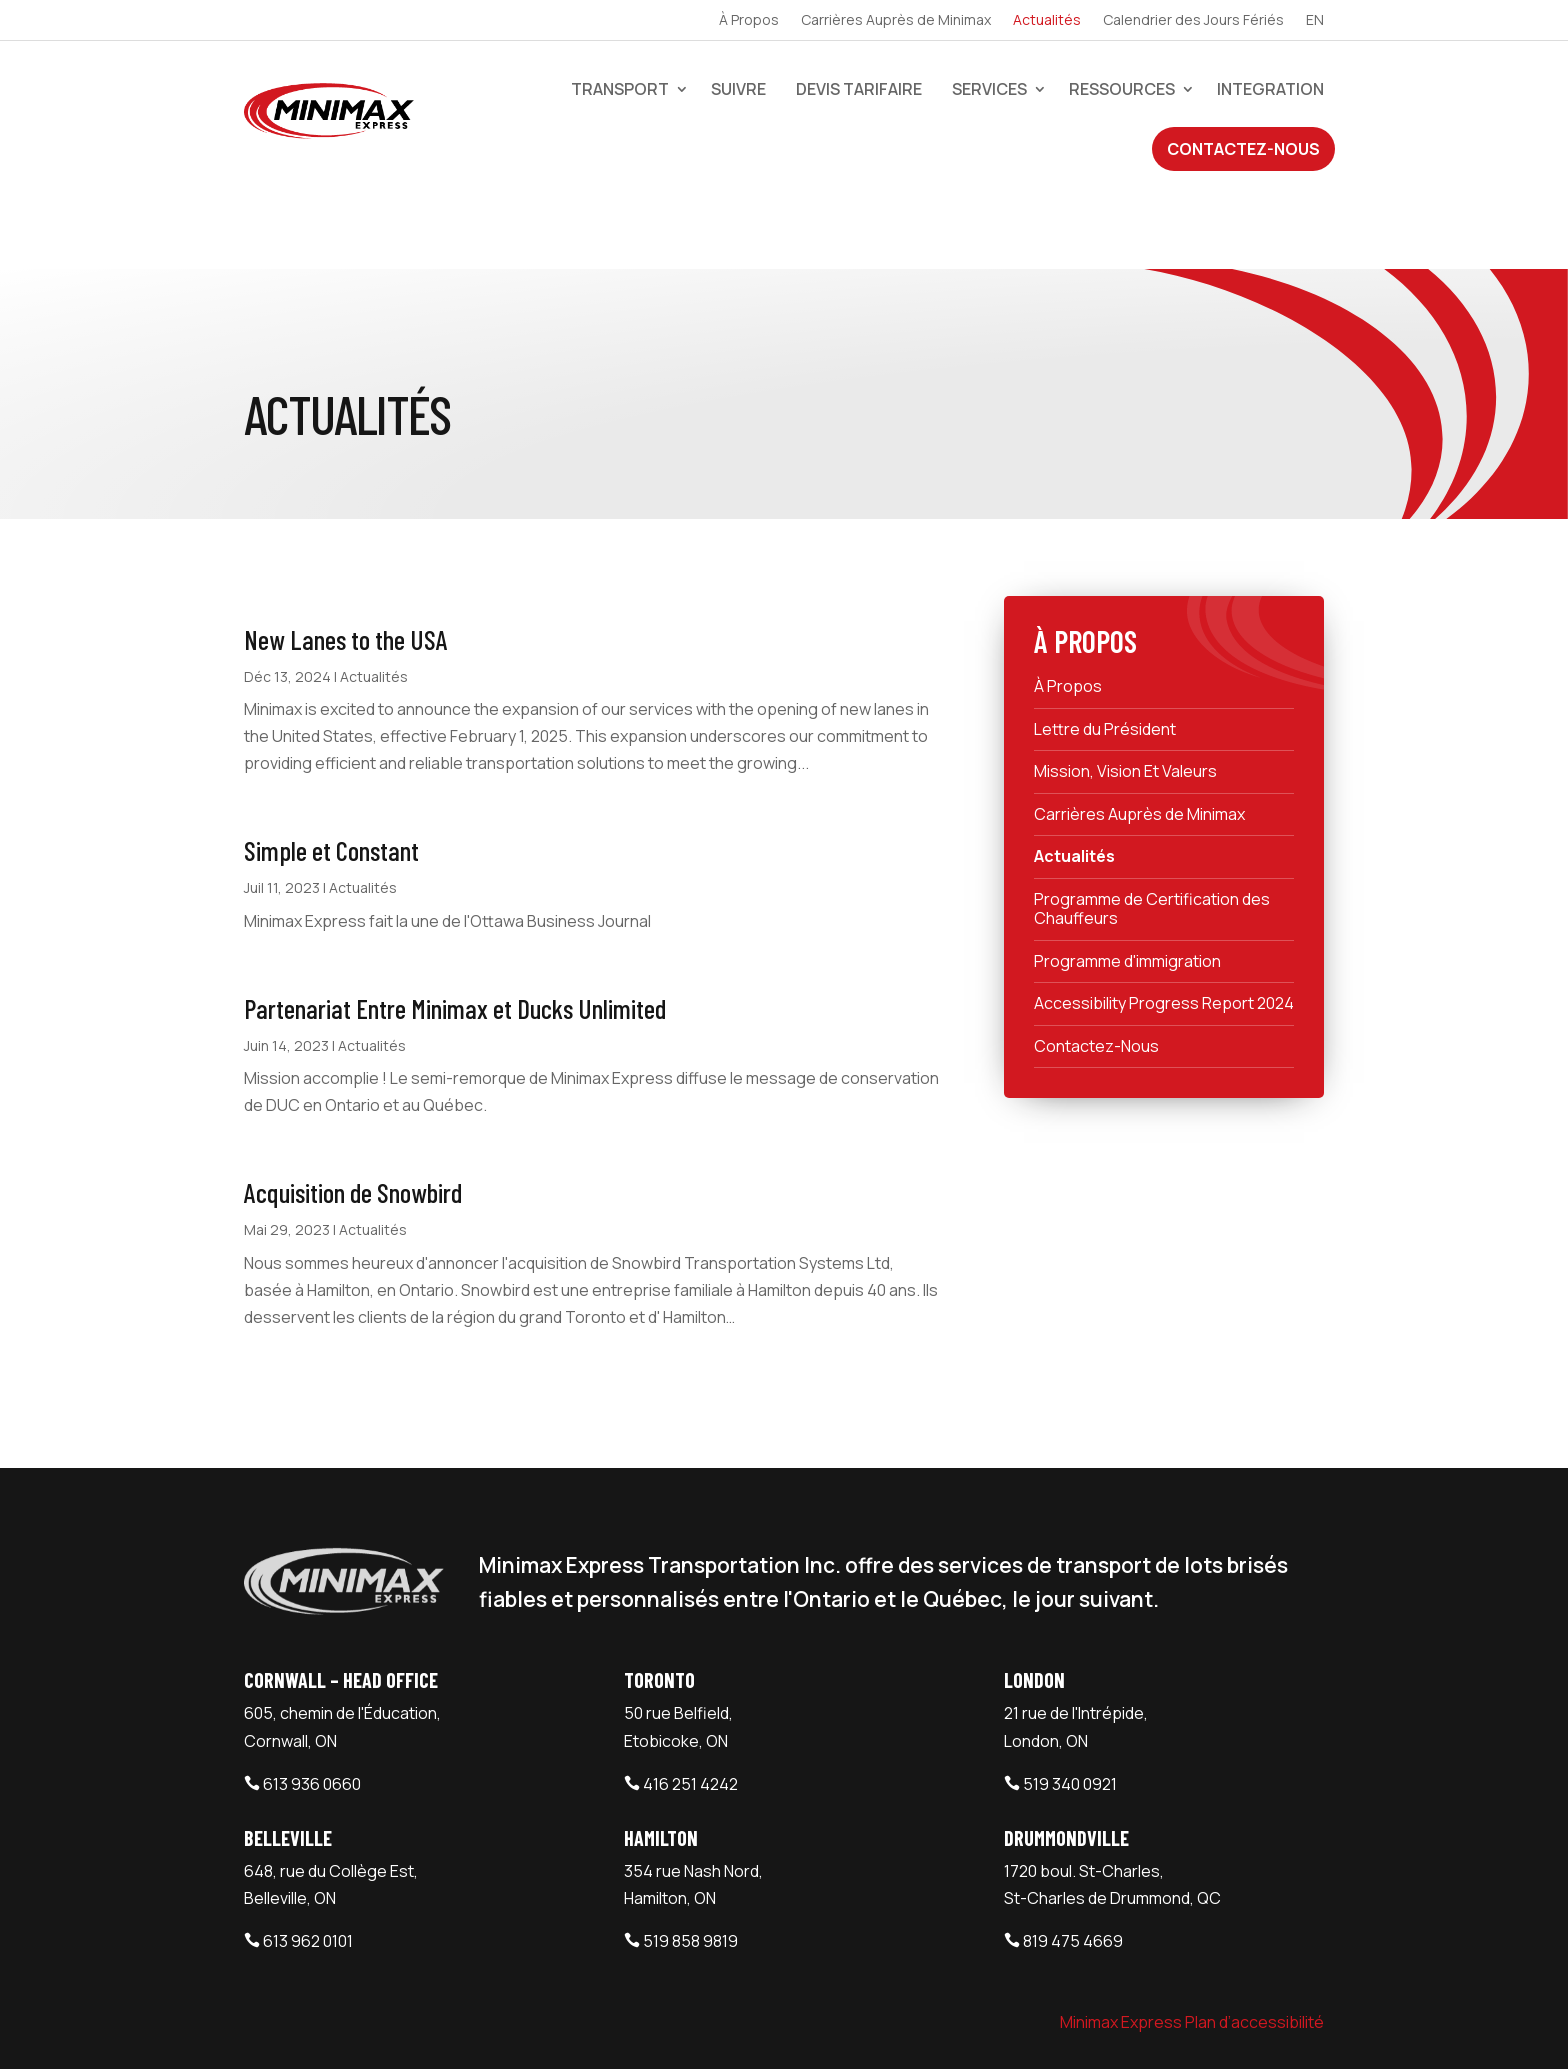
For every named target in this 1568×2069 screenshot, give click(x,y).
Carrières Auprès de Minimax (896, 21)
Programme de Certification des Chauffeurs (1152, 820)
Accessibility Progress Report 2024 (1164, 915)
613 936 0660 (312, 1696)
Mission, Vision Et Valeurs (1125, 683)
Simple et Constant (331, 762)
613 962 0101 (308, 1853)
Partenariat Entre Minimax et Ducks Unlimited (455, 920)
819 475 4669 (1073, 1853)
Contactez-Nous (1243, 149)
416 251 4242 (690, 1696)
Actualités (1047, 21)
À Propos (749, 21)
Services (989, 89)
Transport (620, 89)
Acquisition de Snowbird (353, 1104)
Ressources (1122, 89)
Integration (1270, 89)
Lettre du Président (1105, 641)
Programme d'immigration (1127, 873)
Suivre (738, 89)
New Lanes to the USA (346, 551)
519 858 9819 (690, 1853)
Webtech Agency (601, 2026)
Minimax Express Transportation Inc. (388, 2026)
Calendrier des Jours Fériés (1193, 21)
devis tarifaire (859, 89)
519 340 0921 (1070, 1696)
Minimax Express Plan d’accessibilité (1192, 1934)
